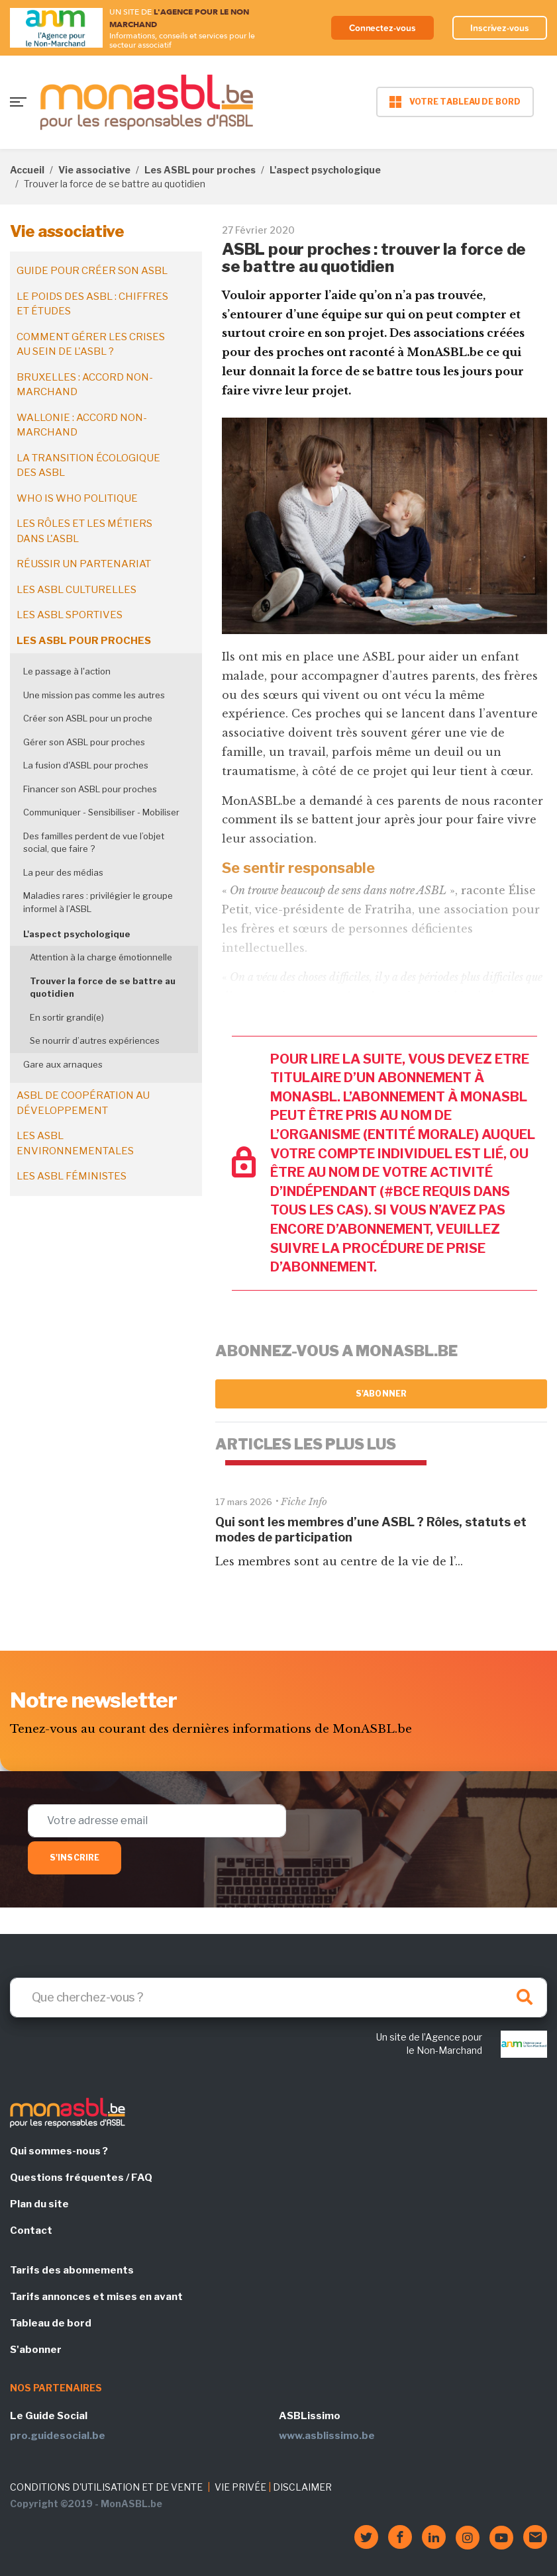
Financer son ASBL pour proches (90, 789)
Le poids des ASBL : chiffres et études (92, 304)
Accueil (27, 169)
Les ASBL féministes (72, 1176)
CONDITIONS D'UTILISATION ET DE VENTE (106, 2487)
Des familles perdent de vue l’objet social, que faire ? (93, 842)
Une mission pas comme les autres (94, 695)
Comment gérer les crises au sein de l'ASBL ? (91, 344)
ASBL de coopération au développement (83, 1103)
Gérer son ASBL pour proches (84, 742)
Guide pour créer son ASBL (92, 271)
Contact (31, 2230)
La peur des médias (63, 872)
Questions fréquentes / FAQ (81, 2178)
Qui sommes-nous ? (59, 2151)
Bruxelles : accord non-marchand (85, 384)
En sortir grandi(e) (67, 1017)
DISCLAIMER (302, 2487)
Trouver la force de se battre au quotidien (103, 987)
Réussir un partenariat (84, 564)
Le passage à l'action (67, 671)
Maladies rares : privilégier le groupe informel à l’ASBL (98, 902)
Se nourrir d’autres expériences (95, 1040)
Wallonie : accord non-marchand (82, 425)
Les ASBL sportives (70, 615)
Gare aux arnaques (63, 1064)
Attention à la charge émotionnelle (101, 957)
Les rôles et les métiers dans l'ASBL (84, 531)
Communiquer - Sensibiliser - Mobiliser (101, 812)
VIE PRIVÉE (240, 2487)
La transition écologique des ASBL (88, 465)
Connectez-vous (380, 27)
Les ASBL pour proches (200, 169)
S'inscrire (74, 1858)
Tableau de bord (50, 2323)
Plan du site (39, 2204)
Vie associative (94, 169)
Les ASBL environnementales (75, 1143)
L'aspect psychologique (325, 169)
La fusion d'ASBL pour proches (85, 765)
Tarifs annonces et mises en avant (96, 2297)
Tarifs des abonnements (72, 2270)
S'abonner (381, 1394)
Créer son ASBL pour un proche (87, 718)
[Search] (278, 1997)
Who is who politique (77, 498)
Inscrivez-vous (499, 27)
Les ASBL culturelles (76, 590)
